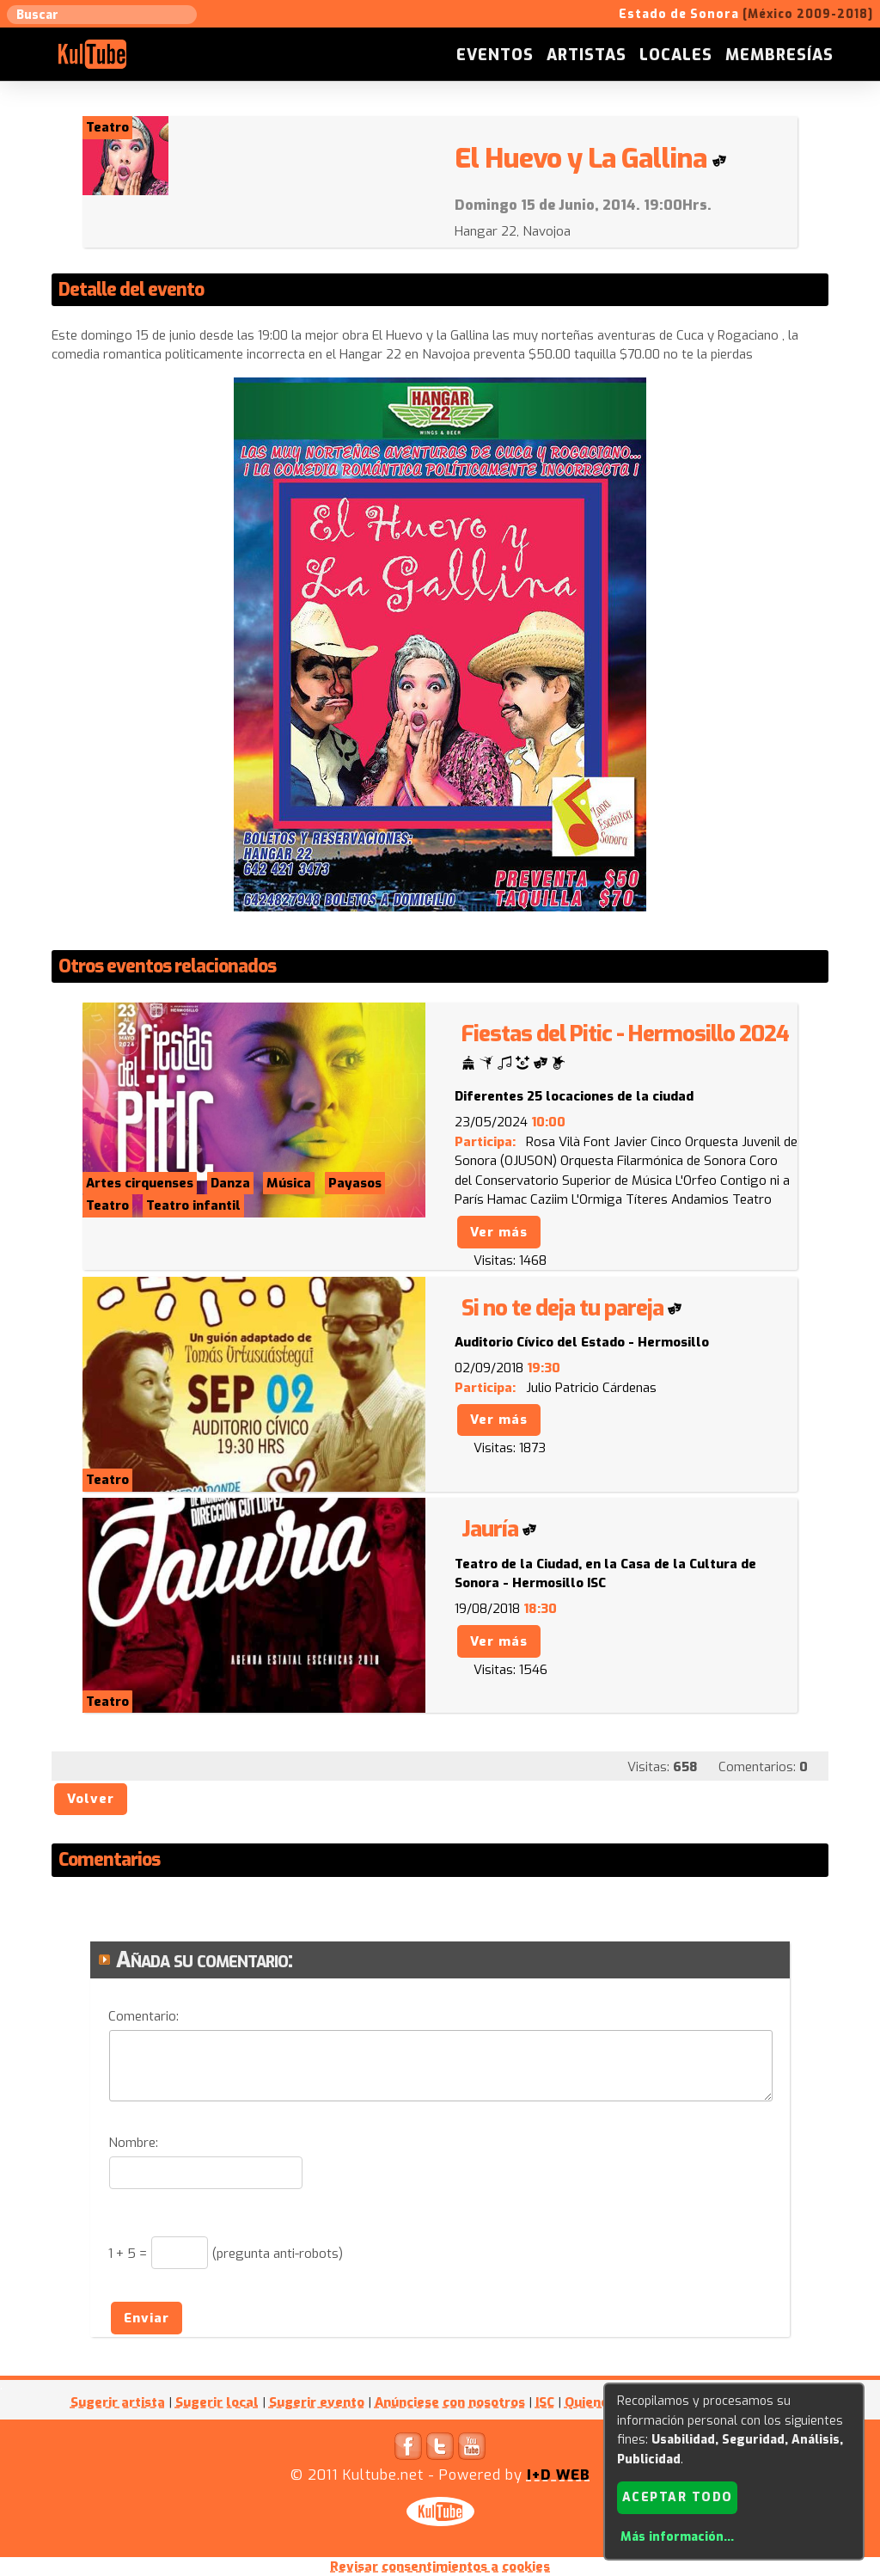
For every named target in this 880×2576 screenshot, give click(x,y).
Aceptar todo (677, 2497)
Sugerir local (217, 2402)
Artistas (586, 55)
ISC (544, 2402)
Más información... (677, 2537)
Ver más (499, 1232)
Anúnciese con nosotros (450, 2402)
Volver (90, 1798)
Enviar (146, 2318)
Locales (675, 55)
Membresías (779, 55)
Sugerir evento (316, 2402)
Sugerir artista (117, 2402)
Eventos (495, 55)
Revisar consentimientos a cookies (440, 2566)
